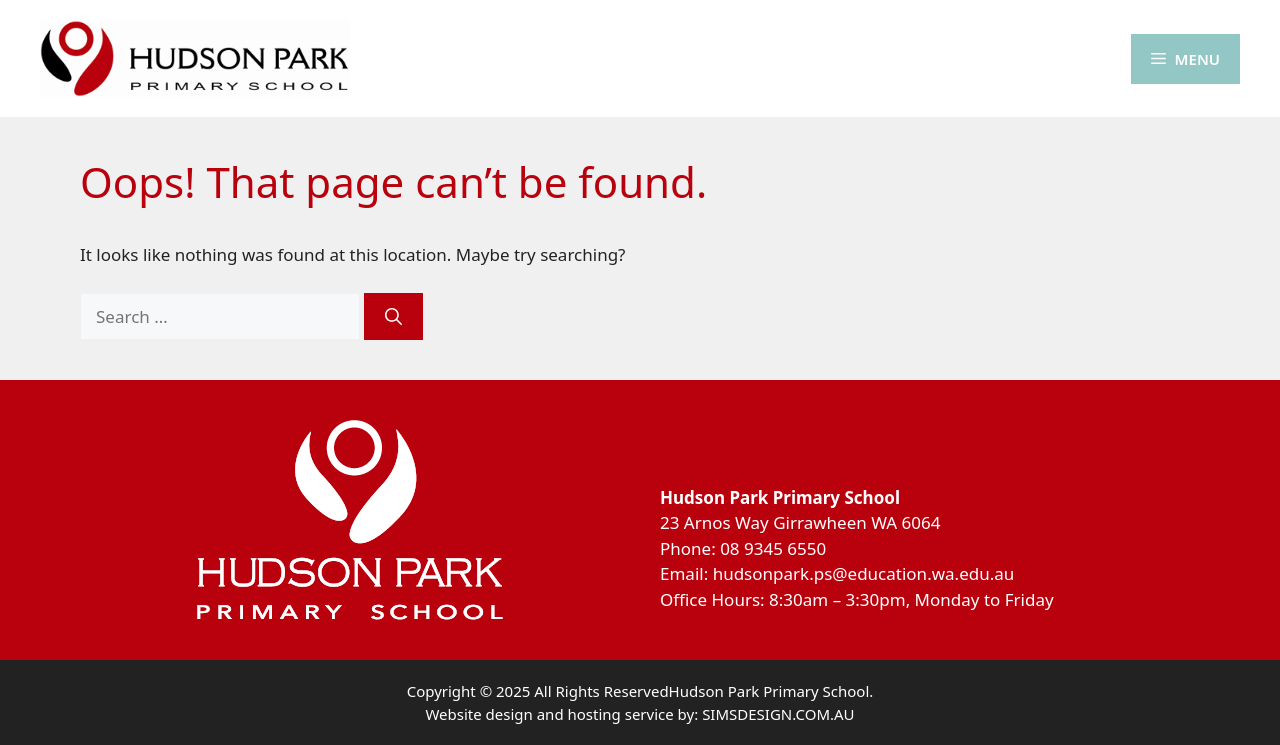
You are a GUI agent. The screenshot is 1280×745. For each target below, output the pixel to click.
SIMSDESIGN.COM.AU (778, 714)
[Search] (393, 317)
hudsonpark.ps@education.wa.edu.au (864, 573)
